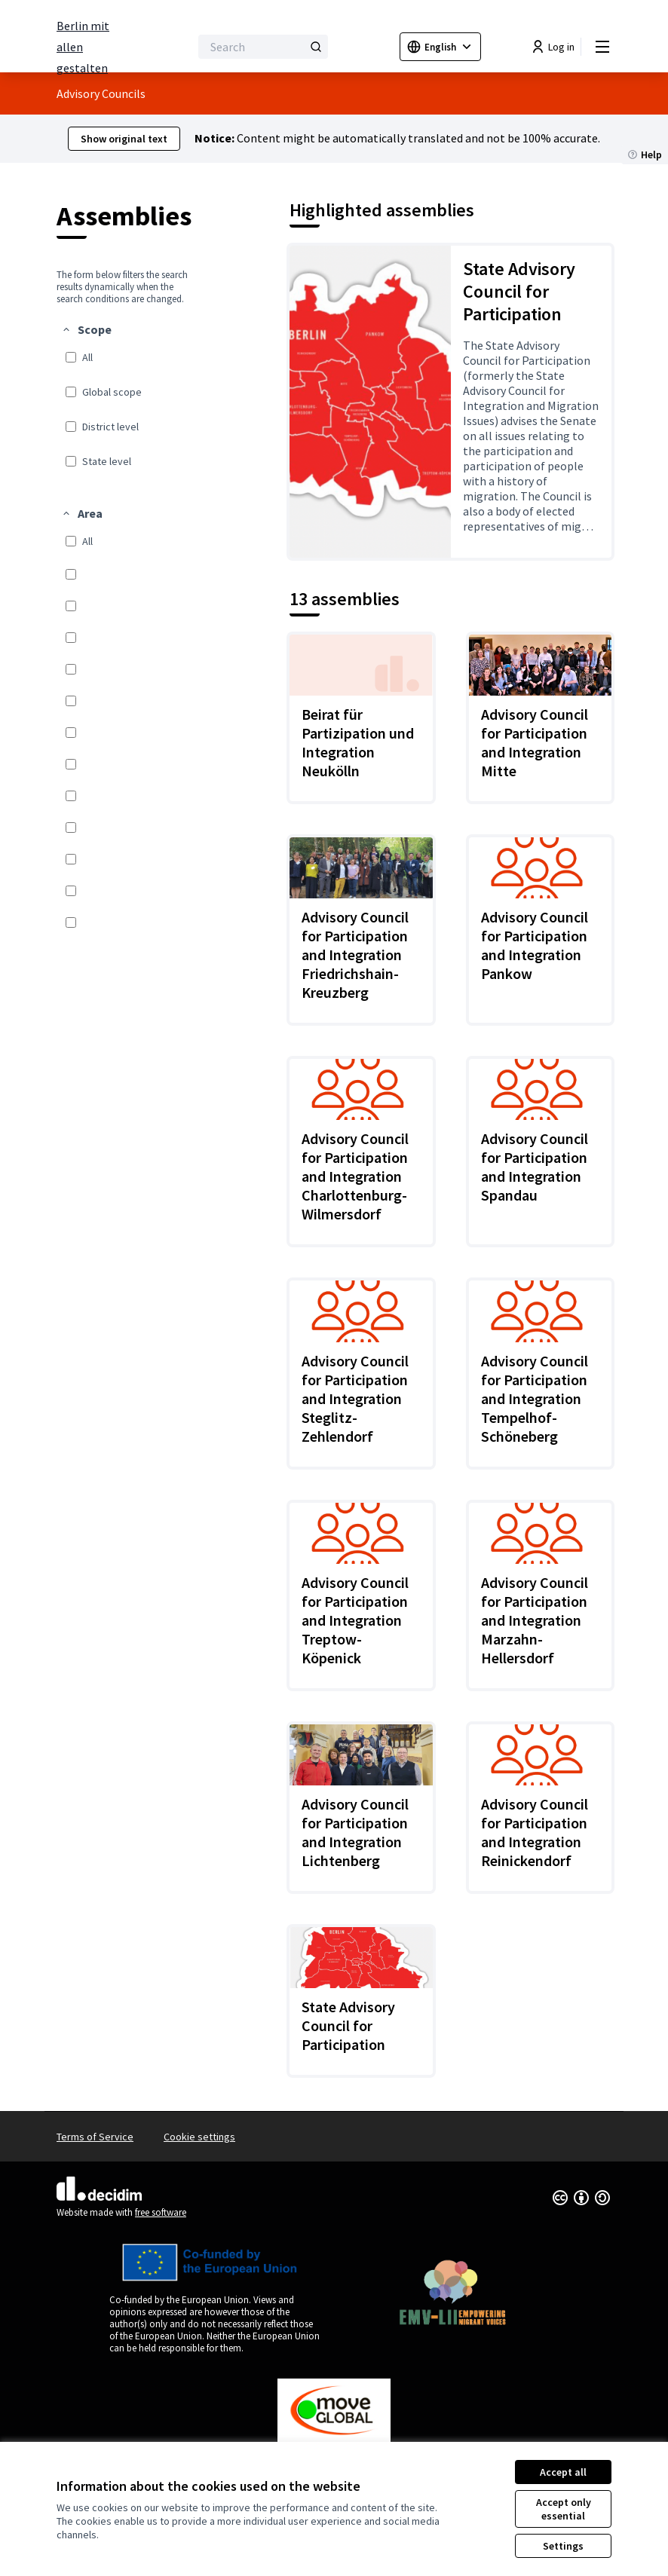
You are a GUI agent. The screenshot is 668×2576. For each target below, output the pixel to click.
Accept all (563, 2472)
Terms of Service (95, 2136)
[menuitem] (125, 397)
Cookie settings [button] (199, 2136)
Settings (563, 2546)
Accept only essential (563, 2508)
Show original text (124, 138)
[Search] (263, 47)
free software (160, 2212)
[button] (86, 329)
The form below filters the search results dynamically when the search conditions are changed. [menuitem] (122, 287)
